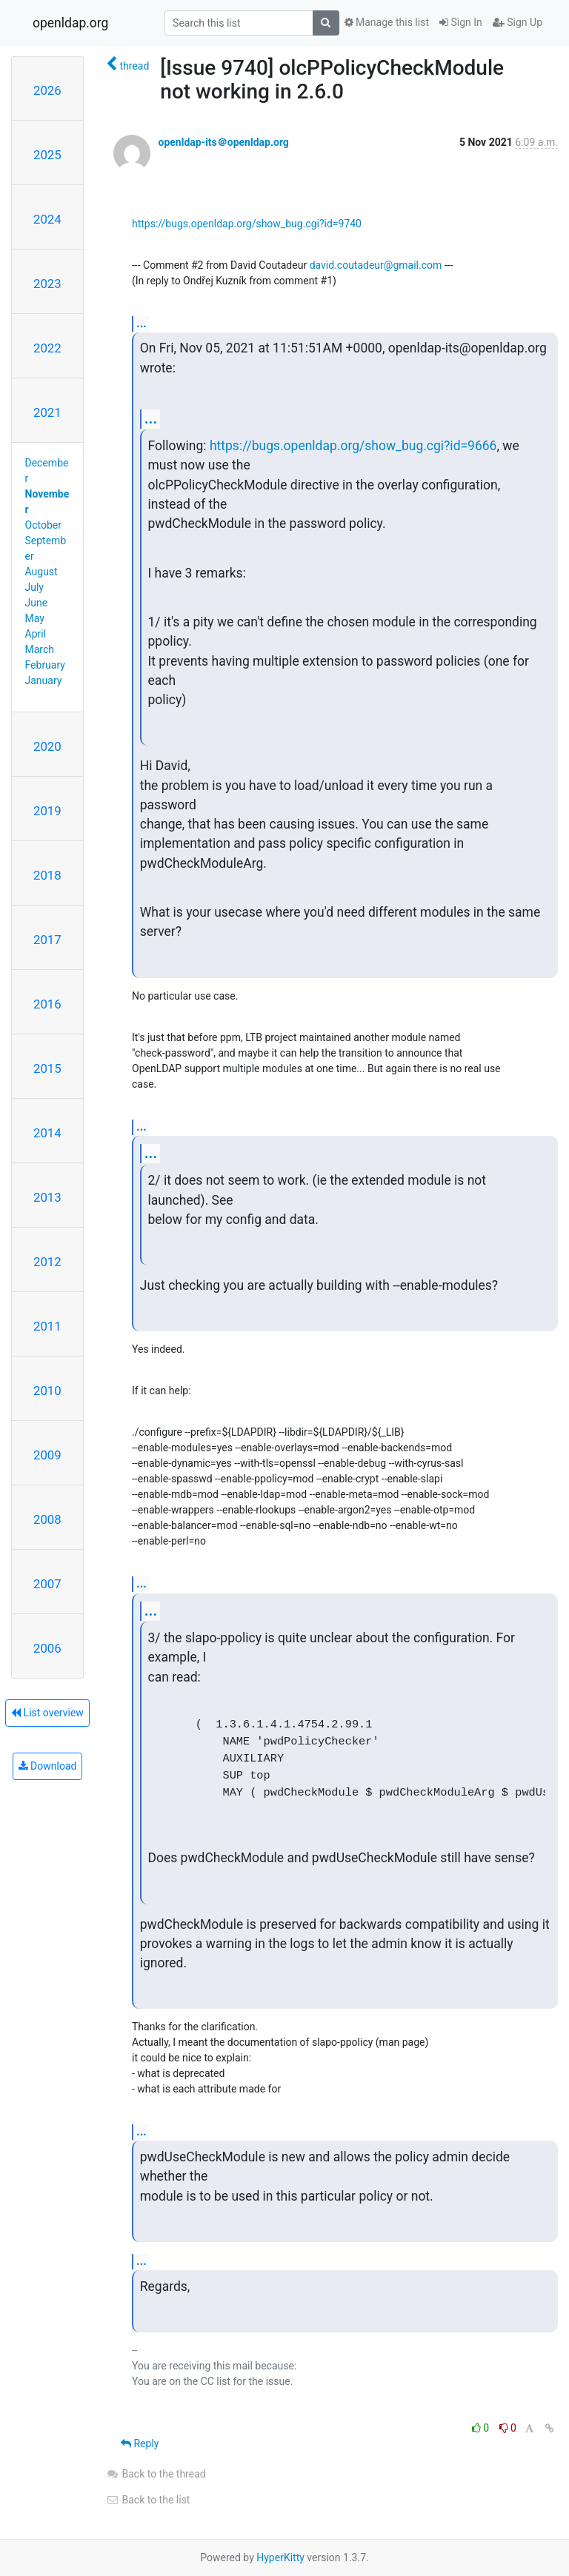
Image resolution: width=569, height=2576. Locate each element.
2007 (47, 1583)
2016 (47, 1004)
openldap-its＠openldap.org (223, 142)
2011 (47, 1326)
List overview (47, 1713)
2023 (47, 283)
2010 (47, 1390)
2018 (47, 875)
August (41, 572)
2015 (47, 1068)
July (34, 587)
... (141, 323)
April (36, 634)
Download (48, 1766)
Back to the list (148, 2500)
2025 (47, 154)
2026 (47, 90)
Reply (140, 2443)
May (34, 618)
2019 (47, 810)
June (36, 603)
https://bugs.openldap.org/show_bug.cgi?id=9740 (247, 224)
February (45, 665)
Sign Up (517, 22)
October (43, 525)
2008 (47, 1519)
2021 (47, 412)
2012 (47, 1261)
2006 (47, 1648)
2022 (47, 348)
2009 (47, 1455)
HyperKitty (280, 2557)
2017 (47, 939)
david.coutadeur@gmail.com (376, 265)
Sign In (460, 22)
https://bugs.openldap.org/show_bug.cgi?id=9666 (353, 445)
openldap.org (70, 23)
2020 (47, 746)
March (40, 649)
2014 (47, 1132)
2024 (47, 219)
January (43, 680)
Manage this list (387, 22)
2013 (47, 1197)
